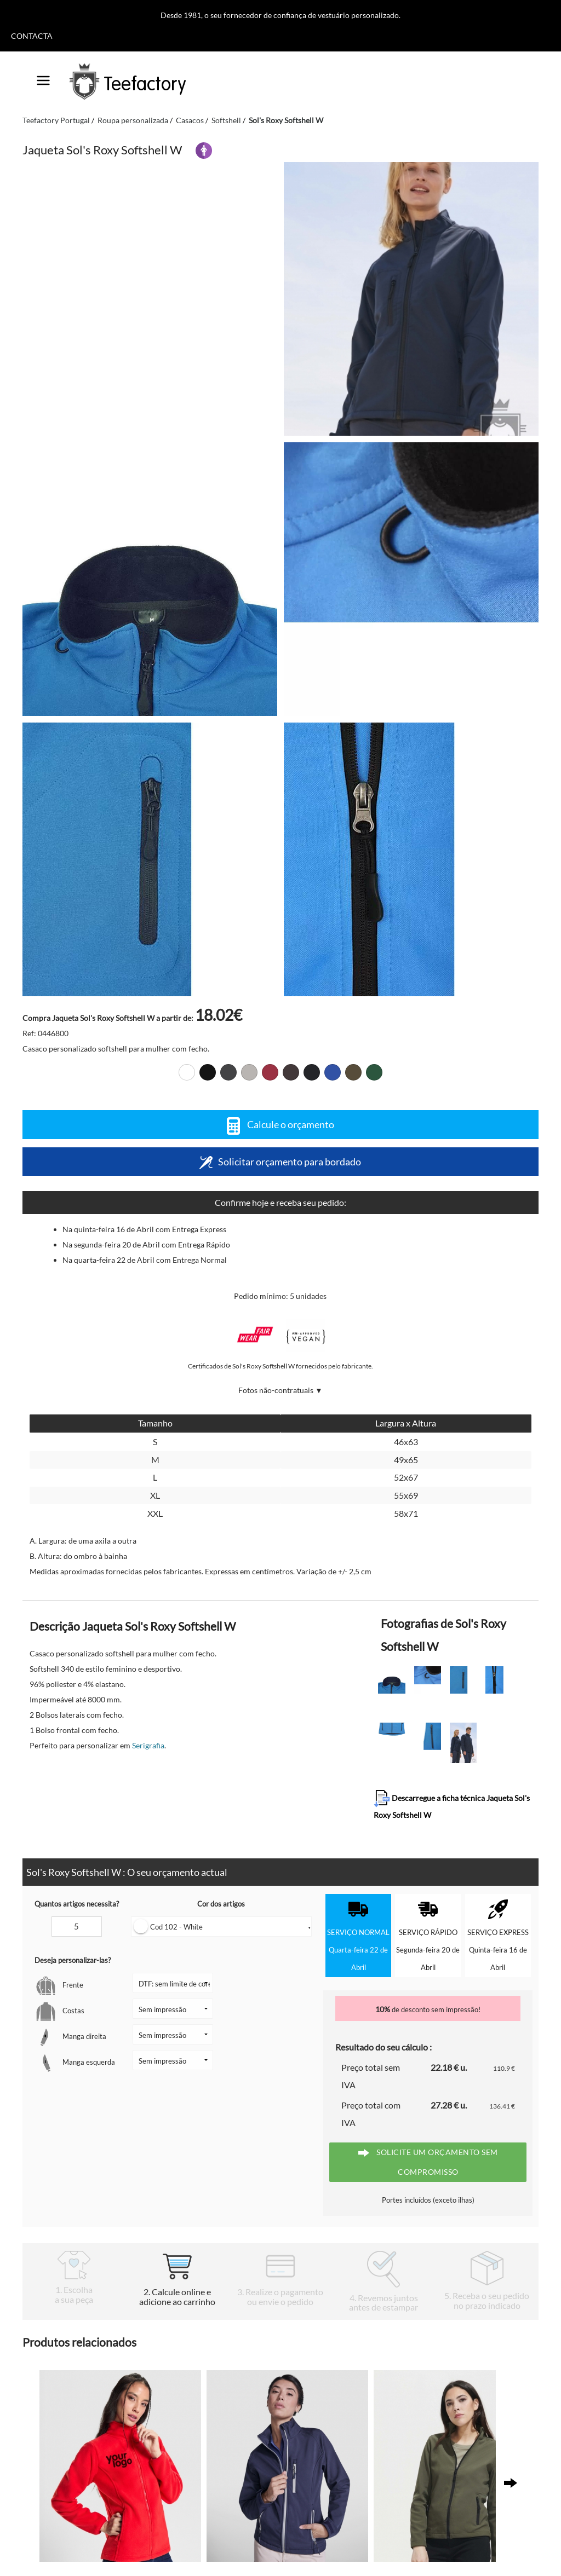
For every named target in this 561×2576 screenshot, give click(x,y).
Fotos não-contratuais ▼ (280, 1390)
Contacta (32, 36)
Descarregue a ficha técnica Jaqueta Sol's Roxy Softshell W (452, 1805)
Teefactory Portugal (56, 120)
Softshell (226, 120)
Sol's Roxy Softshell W (286, 120)
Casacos (190, 120)
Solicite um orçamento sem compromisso (428, 2161)
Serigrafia (148, 1745)
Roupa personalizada (133, 120)
